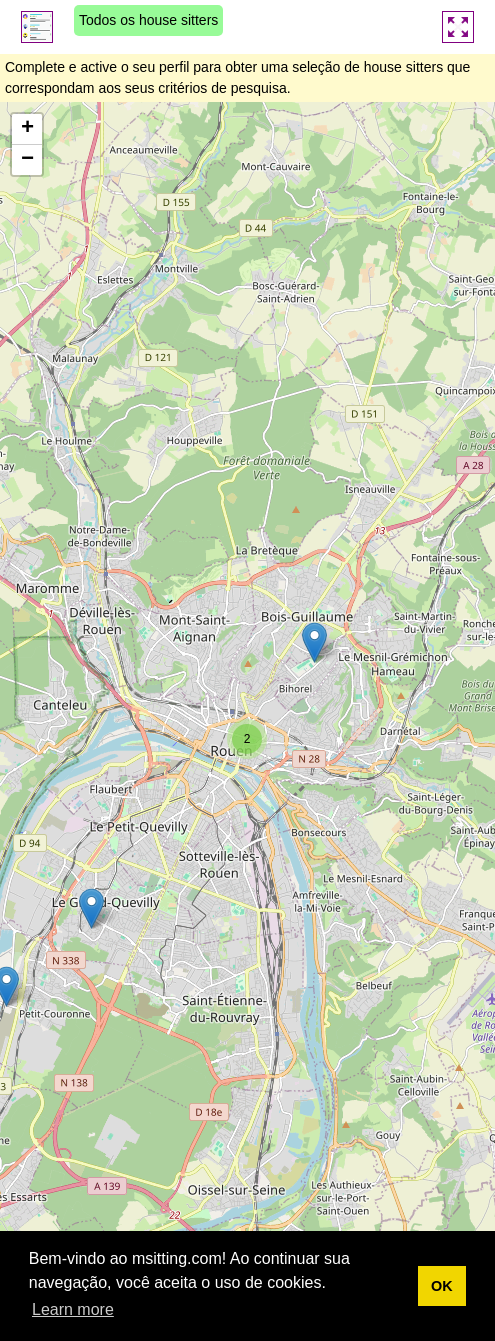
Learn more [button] (73, 1309)
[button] (91, 908)
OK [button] (442, 1286)
